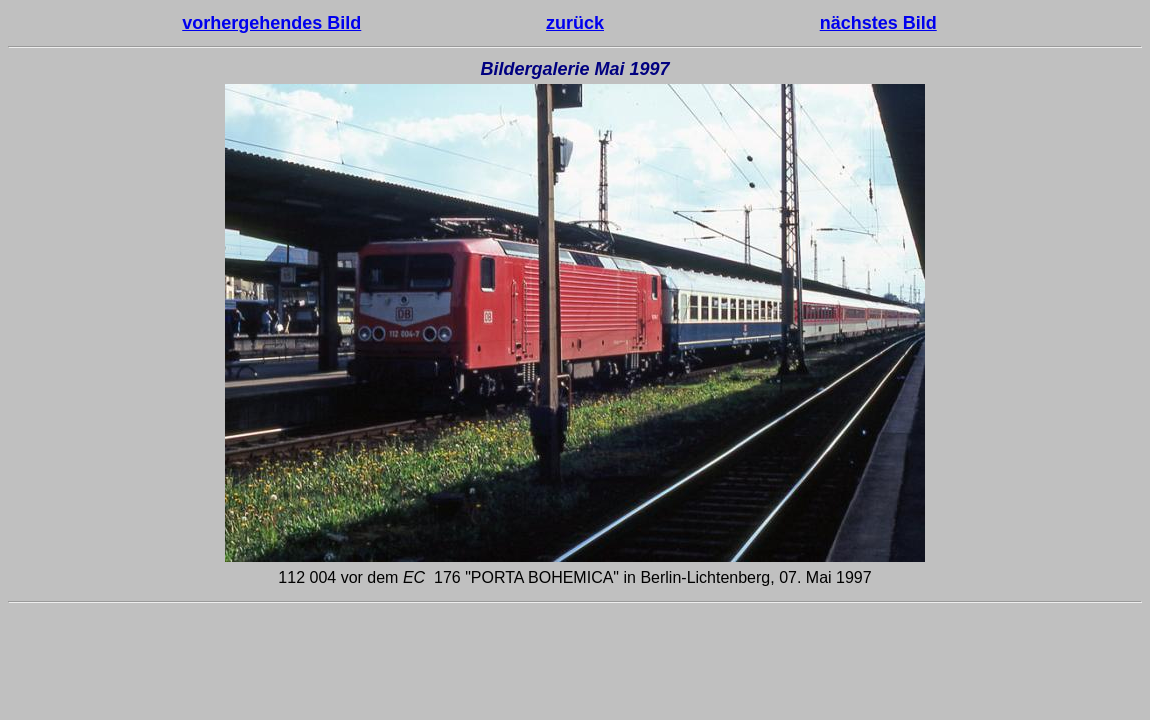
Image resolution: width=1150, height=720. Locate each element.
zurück (575, 23)
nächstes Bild (878, 23)
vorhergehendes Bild (271, 23)
